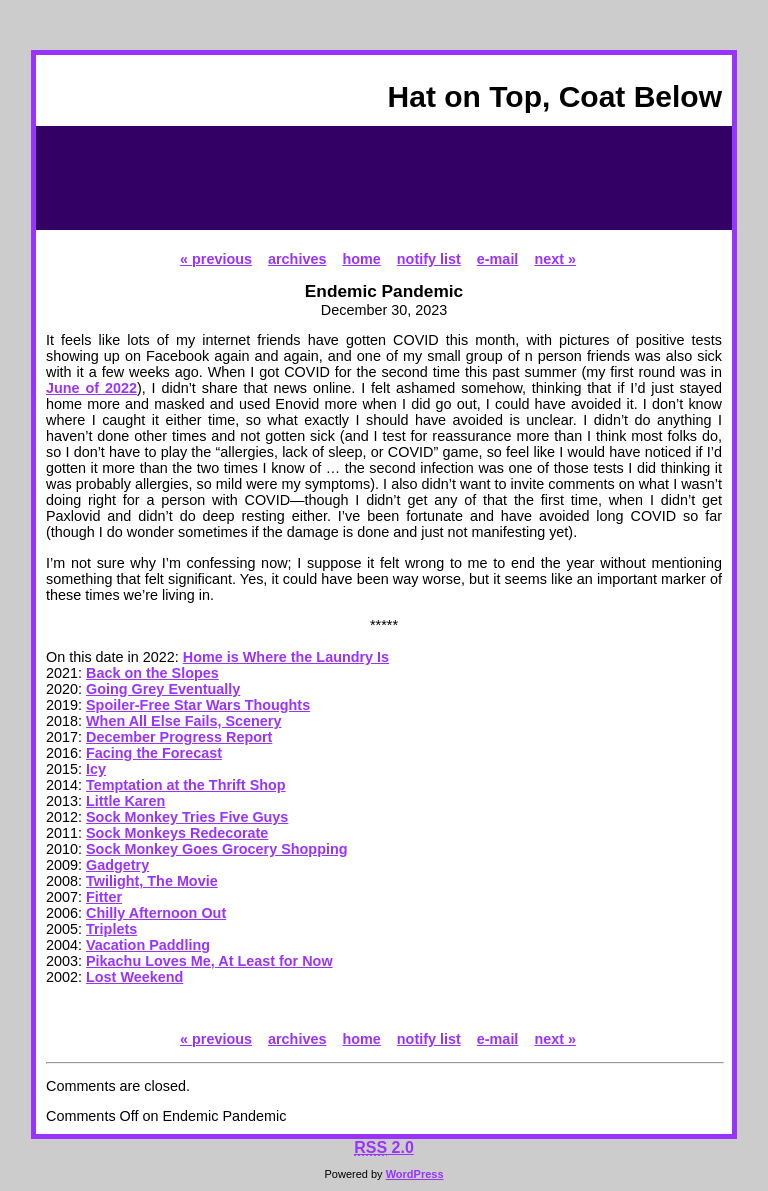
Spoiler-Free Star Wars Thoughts (198, 705)
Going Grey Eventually (163, 689)
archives (297, 259)
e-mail (498, 259)
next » (555, 259)
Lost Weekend (134, 977)
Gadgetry (117, 865)
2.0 (384, 1147)
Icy (96, 769)
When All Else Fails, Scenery (183, 721)
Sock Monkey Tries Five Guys (187, 817)
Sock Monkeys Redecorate (177, 833)
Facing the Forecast (154, 753)
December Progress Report (179, 737)
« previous (216, 259)
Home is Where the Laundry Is (286, 657)
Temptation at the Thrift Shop (186, 785)
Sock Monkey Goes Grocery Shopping (217, 849)
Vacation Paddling (148, 945)
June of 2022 (91, 388)
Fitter (104, 897)
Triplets (111, 929)
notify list (429, 259)
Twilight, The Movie (152, 881)
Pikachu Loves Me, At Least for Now (209, 961)
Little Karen (125, 801)
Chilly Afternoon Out (156, 913)
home (361, 259)
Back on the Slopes (152, 673)
